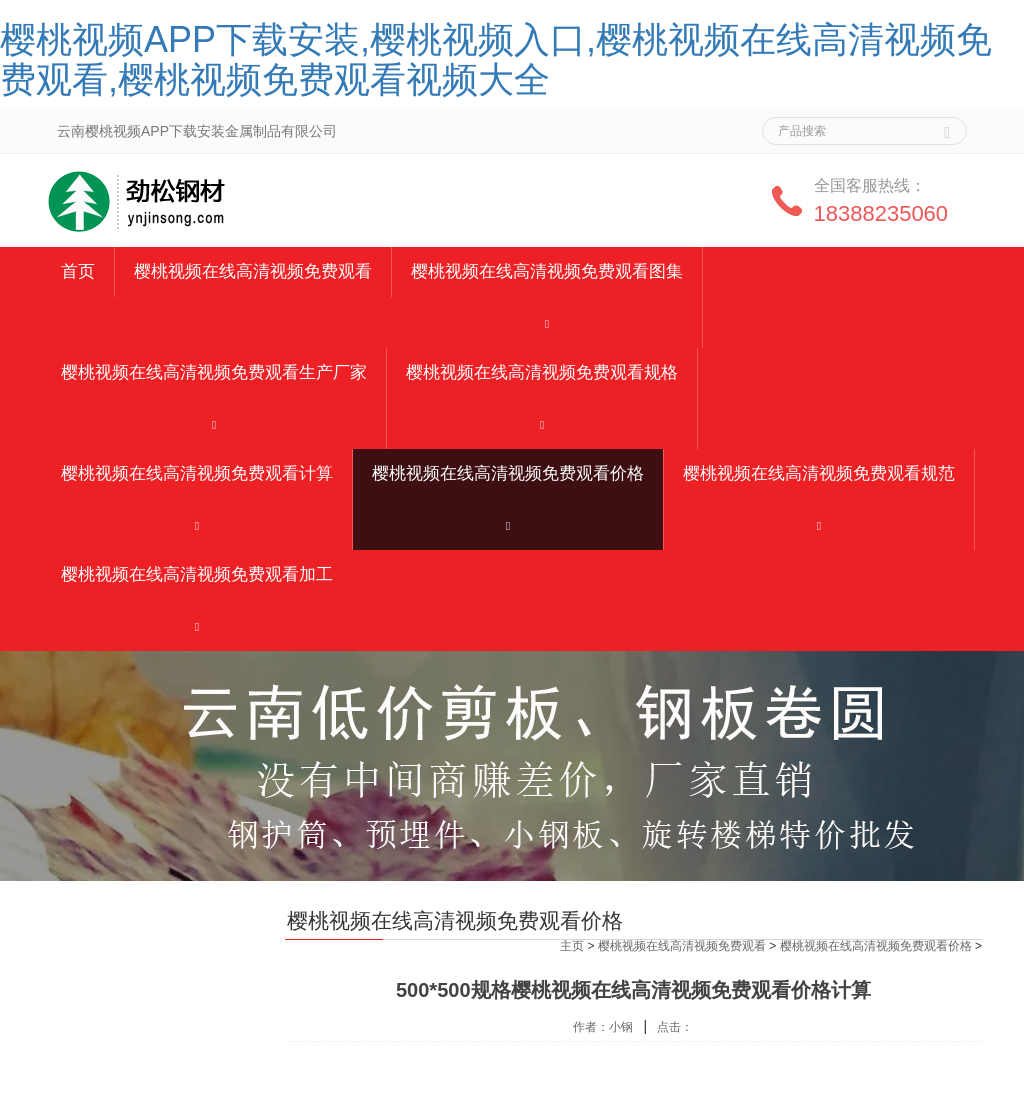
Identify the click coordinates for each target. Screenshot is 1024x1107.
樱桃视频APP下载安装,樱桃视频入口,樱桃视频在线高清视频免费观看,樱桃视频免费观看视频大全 (496, 59)
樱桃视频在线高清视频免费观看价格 (508, 473)
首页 (78, 271)
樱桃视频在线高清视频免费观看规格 (542, 372)
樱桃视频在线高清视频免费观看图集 (547, 271)
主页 (572, 946)
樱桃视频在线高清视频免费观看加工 (197, 574)
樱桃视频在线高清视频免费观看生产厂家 (214, 372)
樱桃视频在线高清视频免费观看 (253, 271)
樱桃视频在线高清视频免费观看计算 (197, 473)
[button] (547, 322)
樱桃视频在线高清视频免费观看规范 (819, 473)
